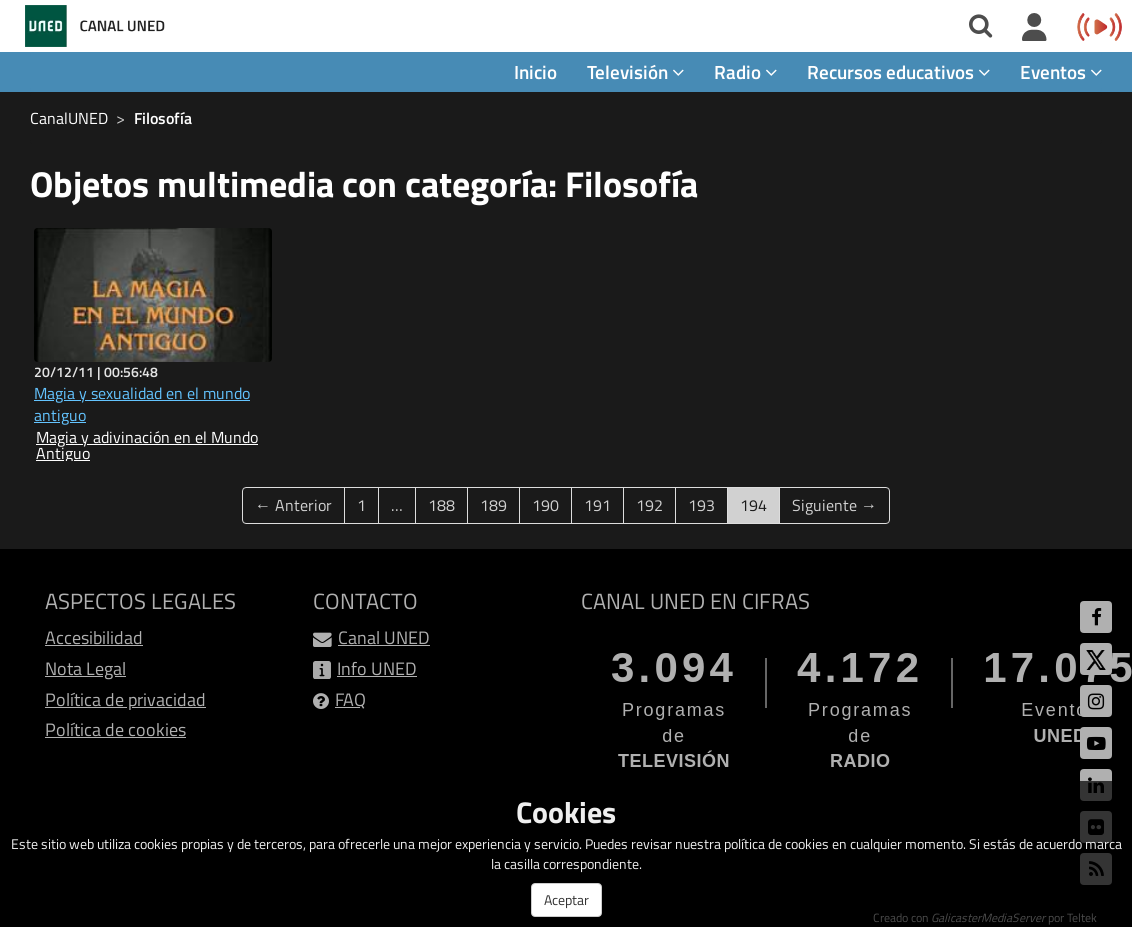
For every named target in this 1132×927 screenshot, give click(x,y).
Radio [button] (745, 71)
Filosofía (163, 118)
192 (649, 505)
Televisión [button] (635, 71)
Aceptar (566, 899)
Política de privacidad (125, 699)
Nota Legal (85, 668)
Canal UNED (384, 637)
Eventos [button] (1061, 71)
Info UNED (377, 668)
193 (701, 505)
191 (597, 505)
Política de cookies (115, 729)
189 (493, 505)
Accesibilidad (94, 637)
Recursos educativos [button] (898, 71)
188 (441, 505)
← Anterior (293, 505)
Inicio (535, 71)
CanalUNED (69, 118)
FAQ (350, 699)
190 (545, 505)
